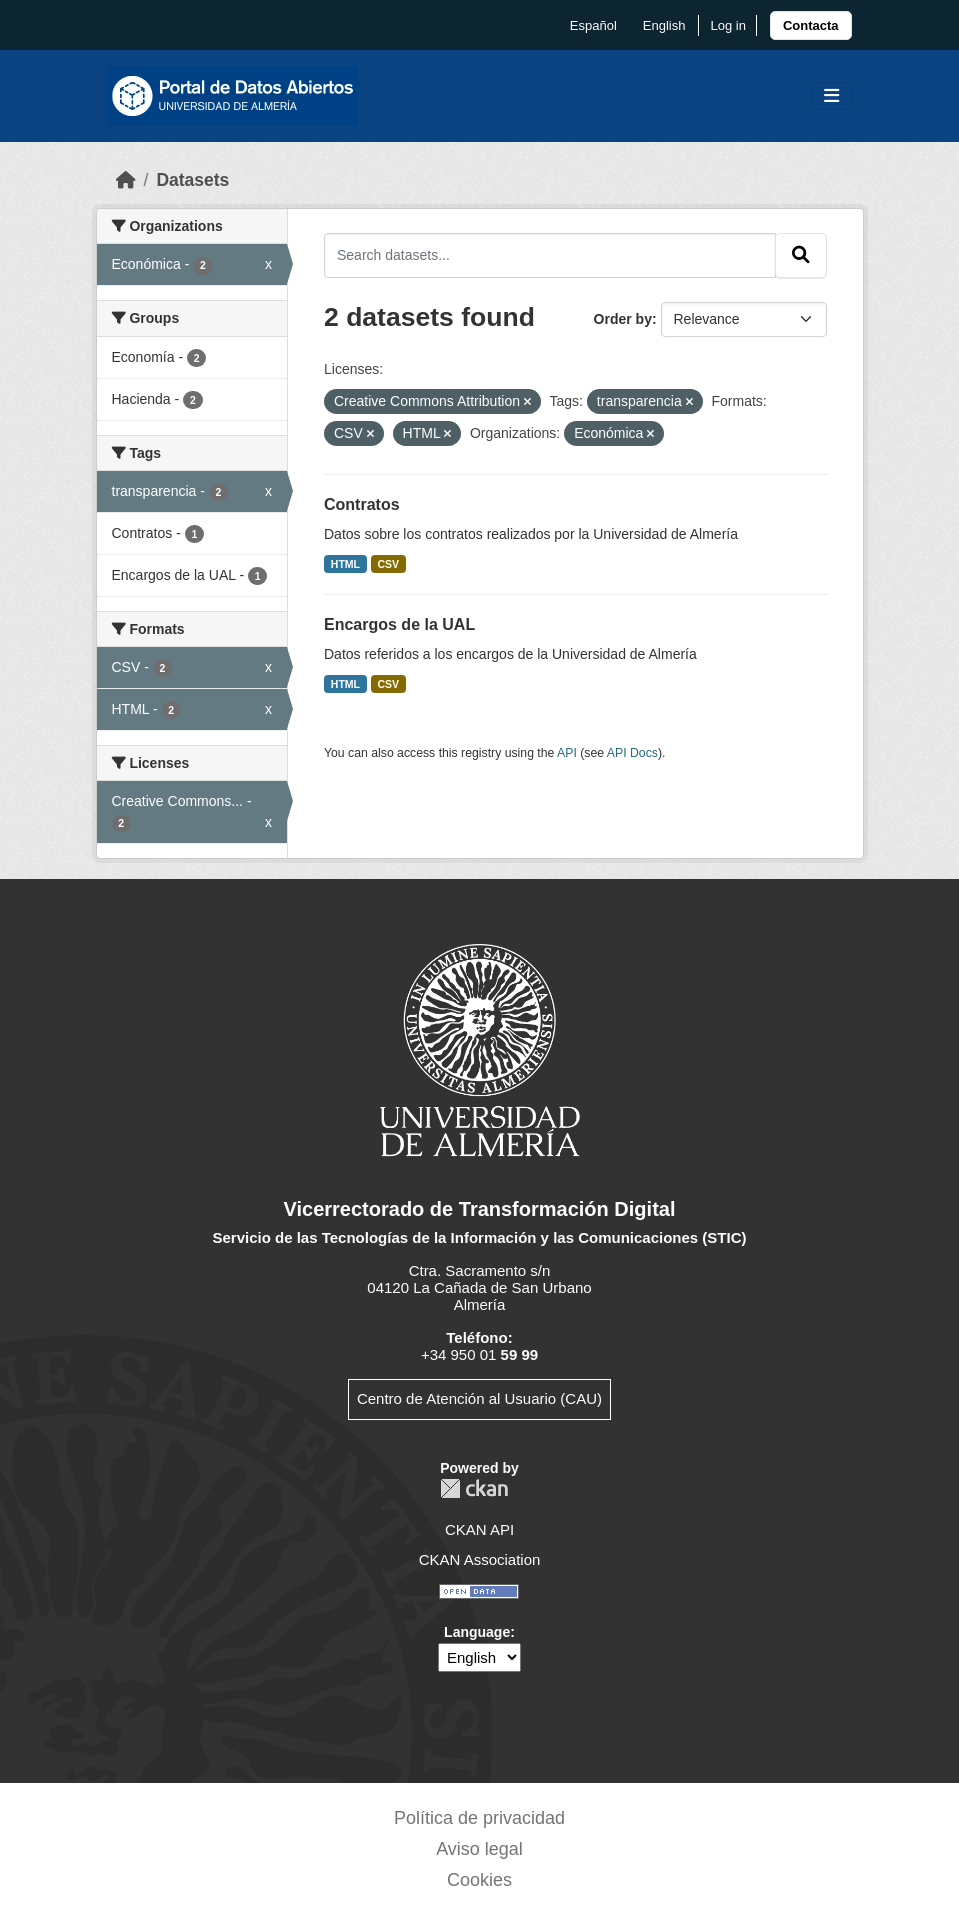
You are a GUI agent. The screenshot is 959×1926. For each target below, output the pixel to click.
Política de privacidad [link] (479, 1818)
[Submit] (801, 255)
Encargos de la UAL (399, 624)
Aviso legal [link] (479, 1849)
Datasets (192, 180)
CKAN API (479, 1529)
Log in (727, 25)
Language (477, 1632)
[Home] (126, 180)
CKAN (474, 1488)
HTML (345, 564)
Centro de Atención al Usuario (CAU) (479, 1398)
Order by (623, 319)
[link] (811, 25)
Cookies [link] (479, 1880)
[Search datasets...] (550, 255)
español (593, 25)
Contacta (811, 25)
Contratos (362, 504)
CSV (389, 564)
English (664, 25)
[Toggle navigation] (831, 96)
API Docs (632, 753)
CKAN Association (480, 1559)
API (567, 753)
